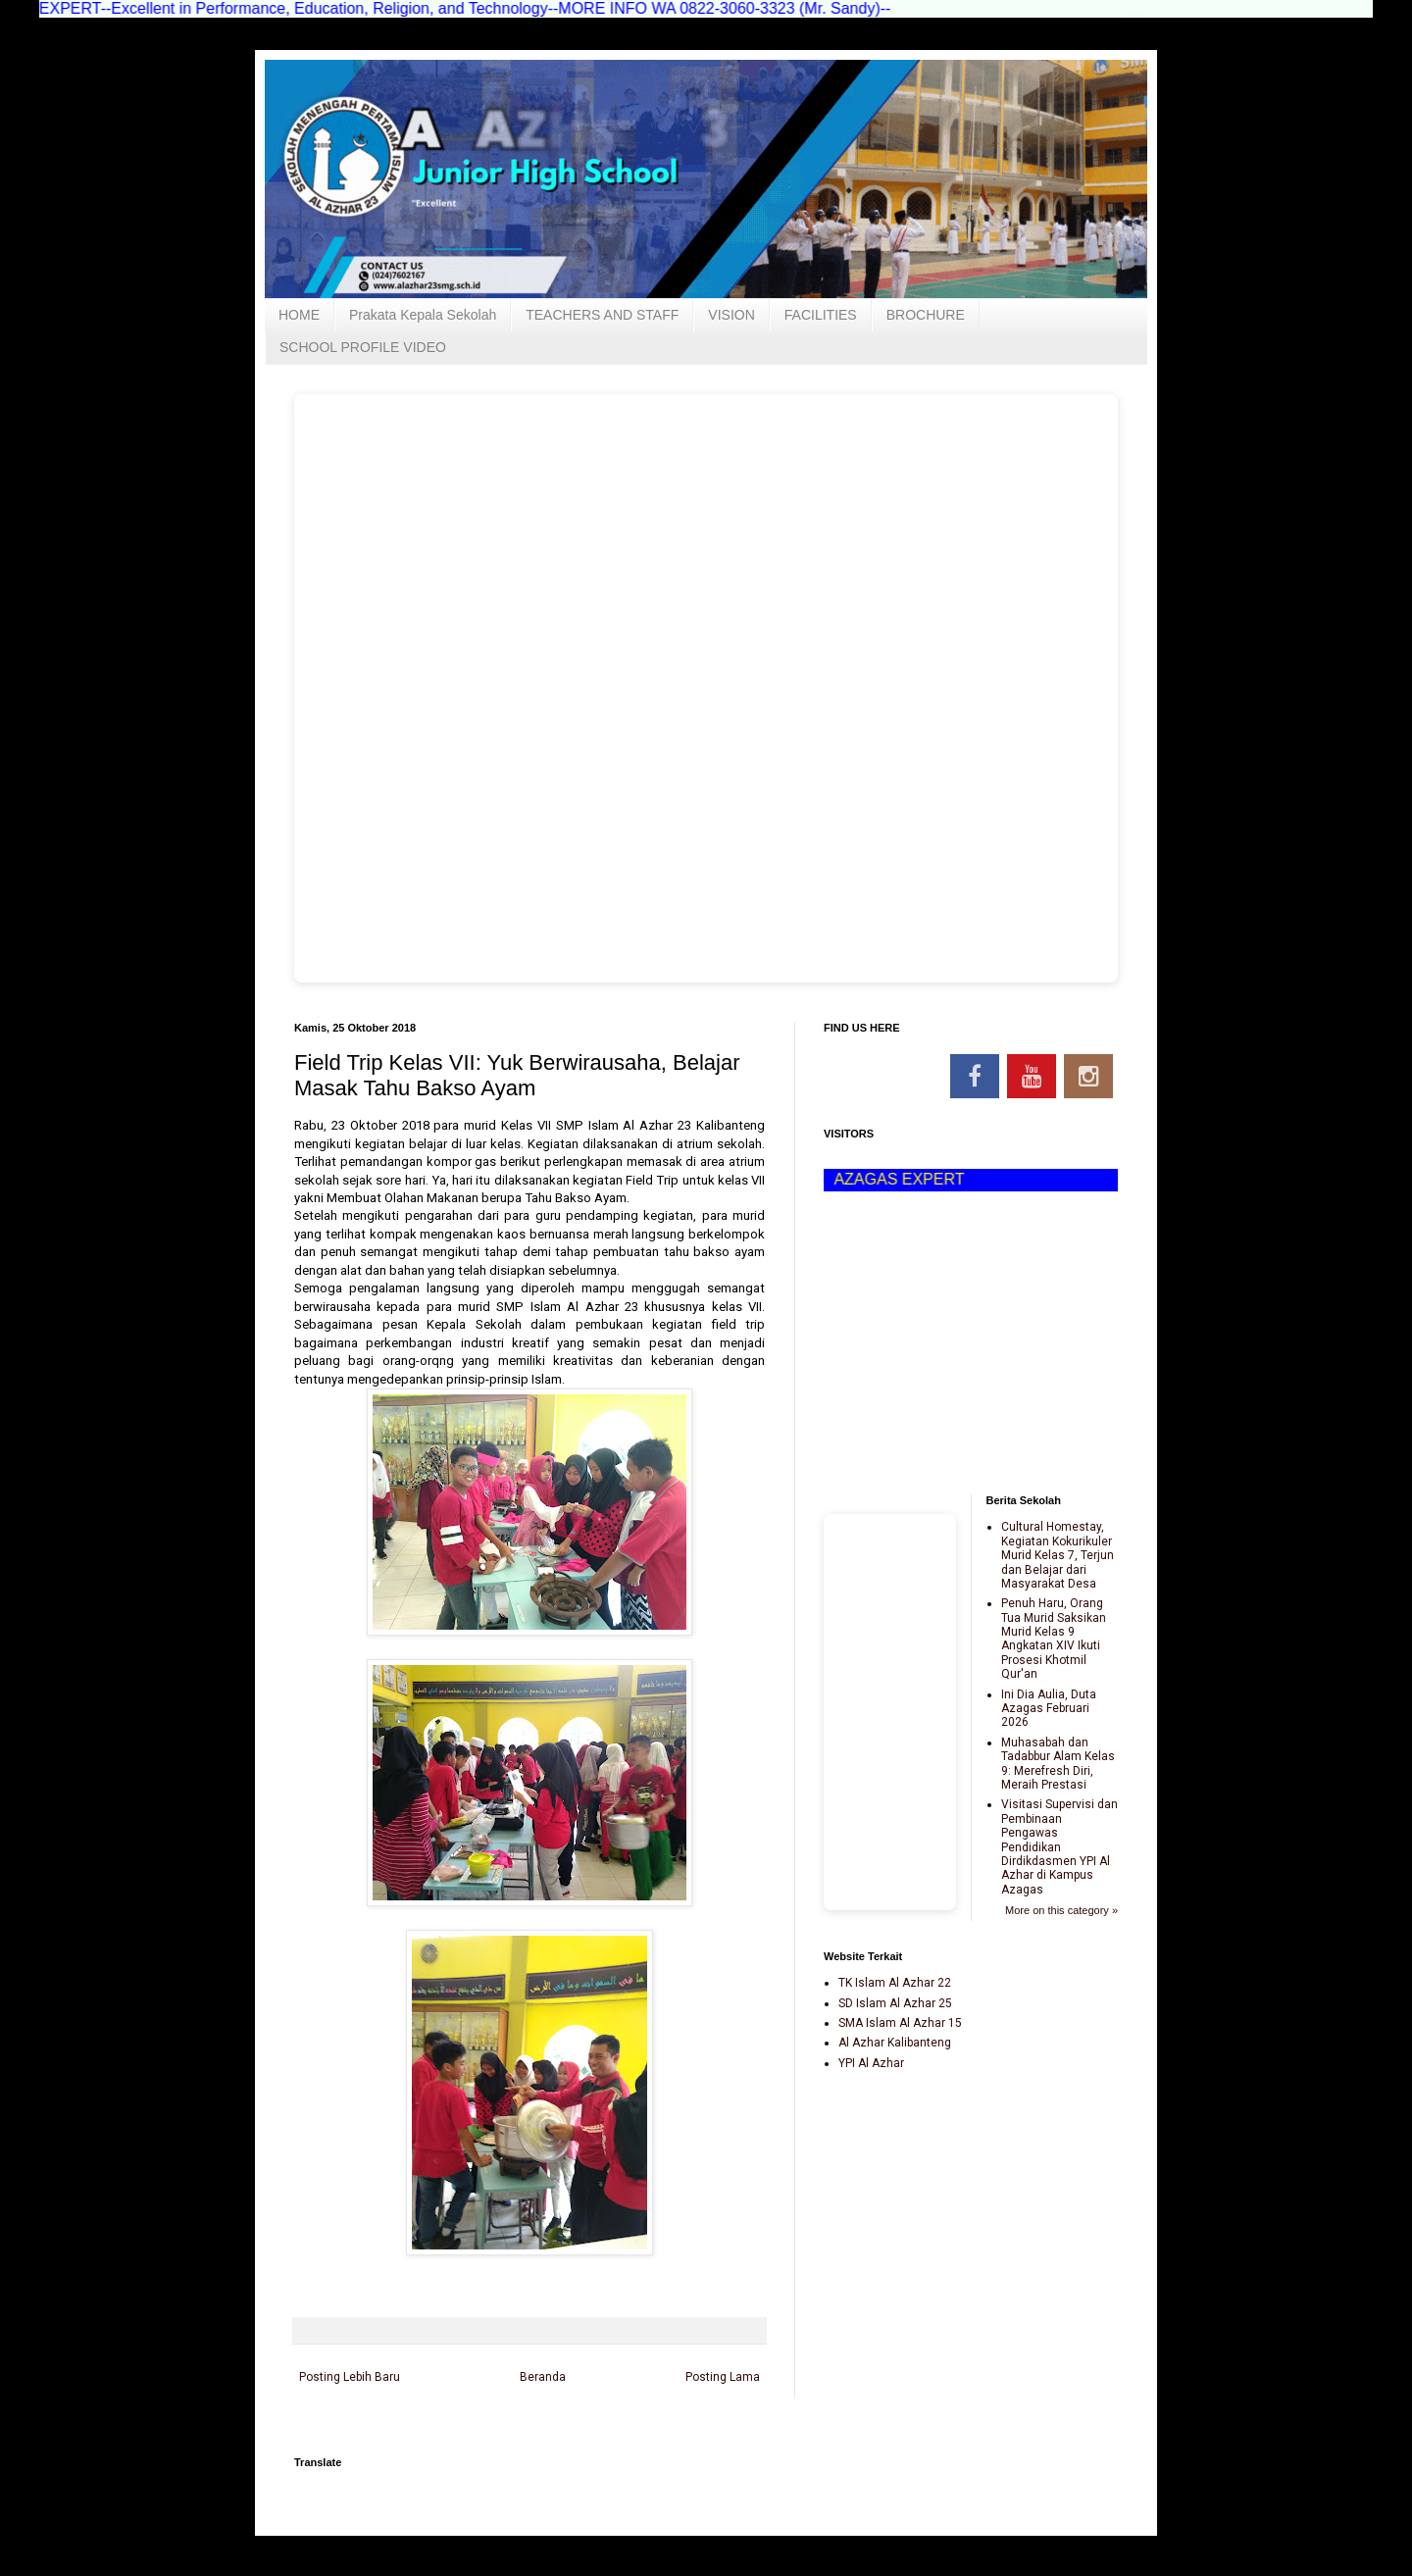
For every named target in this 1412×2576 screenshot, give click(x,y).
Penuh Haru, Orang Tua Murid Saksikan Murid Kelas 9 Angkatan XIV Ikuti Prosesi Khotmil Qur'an (1053, 1638)
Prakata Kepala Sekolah (422, 315)
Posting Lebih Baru (349, 2377)
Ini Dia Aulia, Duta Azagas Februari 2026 (1048, 1709)
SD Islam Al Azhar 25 (895, 2003)
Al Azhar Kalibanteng (894, 2042)
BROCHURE (925, 315)
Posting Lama (722, 2377)
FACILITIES (820, 315)
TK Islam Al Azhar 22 (894, 1983)
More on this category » (1061, 1910)
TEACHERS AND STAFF (602, 315)
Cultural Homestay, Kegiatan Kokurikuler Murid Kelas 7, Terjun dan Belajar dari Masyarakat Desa (1057, 1555)
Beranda (543, 2377)
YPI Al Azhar (871, 2063)
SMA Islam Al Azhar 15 (900, 2023)
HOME (299, 315)
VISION (731, 315)
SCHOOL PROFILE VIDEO (362, 347)
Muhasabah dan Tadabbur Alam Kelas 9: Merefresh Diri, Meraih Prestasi (1058, 1764)
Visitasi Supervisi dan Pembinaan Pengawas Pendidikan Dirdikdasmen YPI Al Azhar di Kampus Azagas (1059, 1846)
